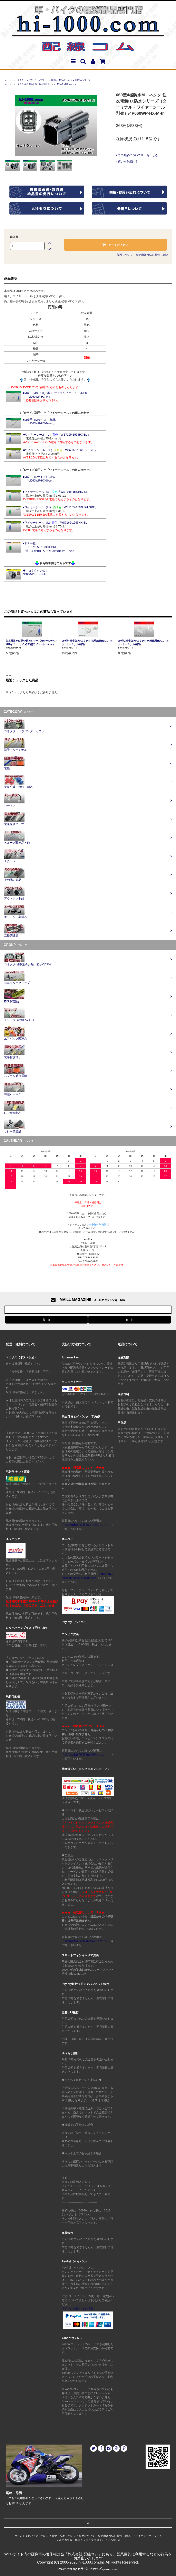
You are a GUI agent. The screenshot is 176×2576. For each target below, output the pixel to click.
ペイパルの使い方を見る (77, 2308)
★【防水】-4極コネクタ (65, 84)
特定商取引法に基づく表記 (152, 254)
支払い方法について (37, 2535)
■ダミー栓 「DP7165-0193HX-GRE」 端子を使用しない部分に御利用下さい (48, 547)
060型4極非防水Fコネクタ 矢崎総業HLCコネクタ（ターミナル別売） (88, 642)
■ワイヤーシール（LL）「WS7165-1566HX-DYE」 (60, 450)
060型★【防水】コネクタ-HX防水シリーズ (70, 80)
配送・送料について (64, 2535)
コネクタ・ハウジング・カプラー (31, 80)
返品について (125, 254)
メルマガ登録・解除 (68, 2540)
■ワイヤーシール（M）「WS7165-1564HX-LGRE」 (60, 507)
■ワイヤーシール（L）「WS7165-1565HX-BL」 (56, 434)
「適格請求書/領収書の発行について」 (86, 1524)
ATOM (116, 2540)
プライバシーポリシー (146, 2535)
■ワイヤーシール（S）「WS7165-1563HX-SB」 (56, 491)
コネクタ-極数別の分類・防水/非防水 (32, 84)
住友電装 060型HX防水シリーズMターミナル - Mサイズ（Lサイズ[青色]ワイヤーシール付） (31, 642)
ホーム (8, 80)
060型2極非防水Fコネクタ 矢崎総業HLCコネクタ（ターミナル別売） (143, 642)
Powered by (88, 2569)
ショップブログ (92, 2540)
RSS (107, 2540)
